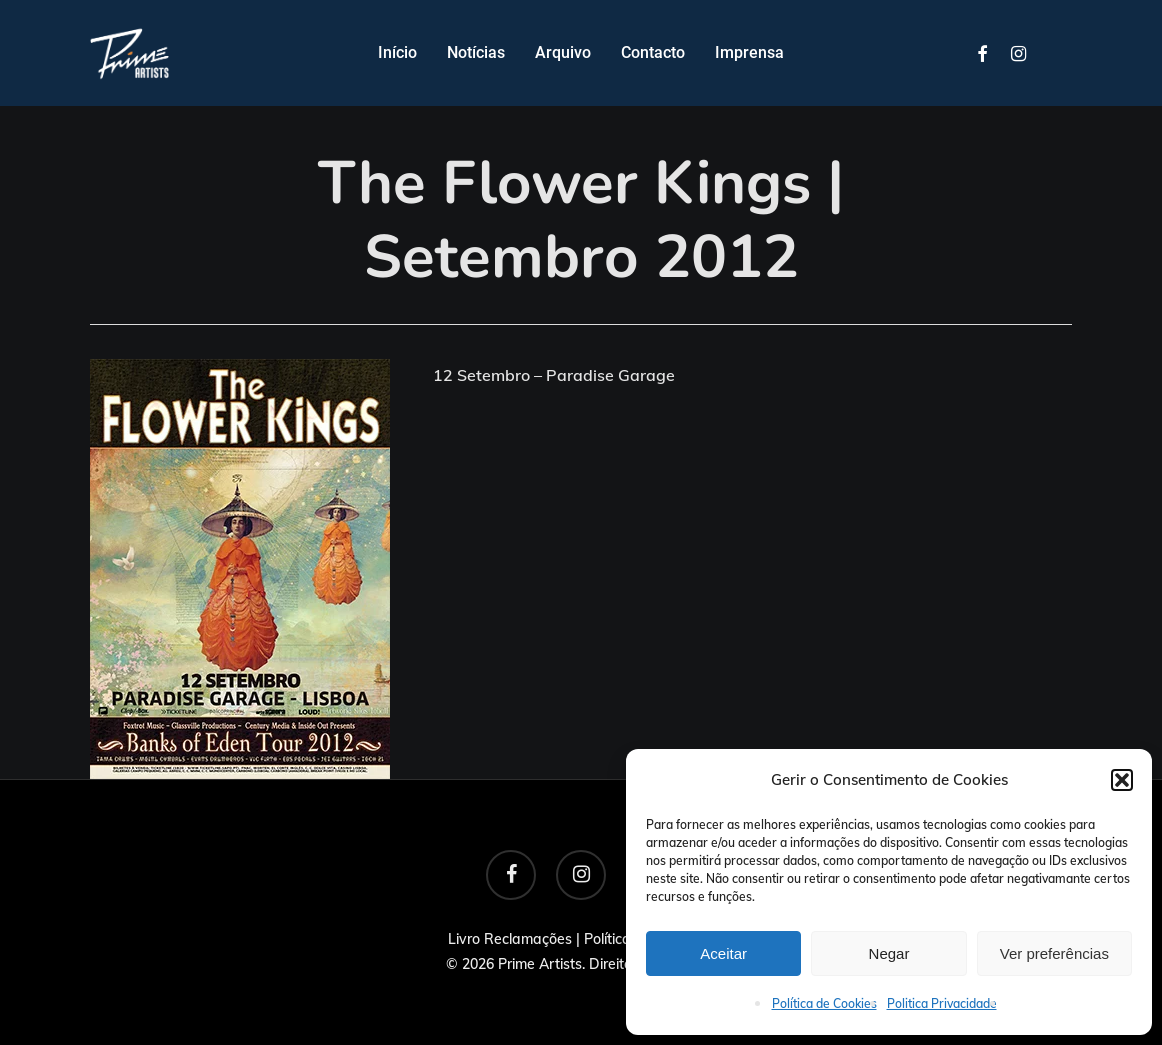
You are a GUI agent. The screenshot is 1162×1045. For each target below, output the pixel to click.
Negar (889, 953)
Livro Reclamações (510, 939)
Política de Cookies (824, 1003)
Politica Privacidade (942, 1003)
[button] (1122, 780)
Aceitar (723, 953)
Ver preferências (1054, 953)
